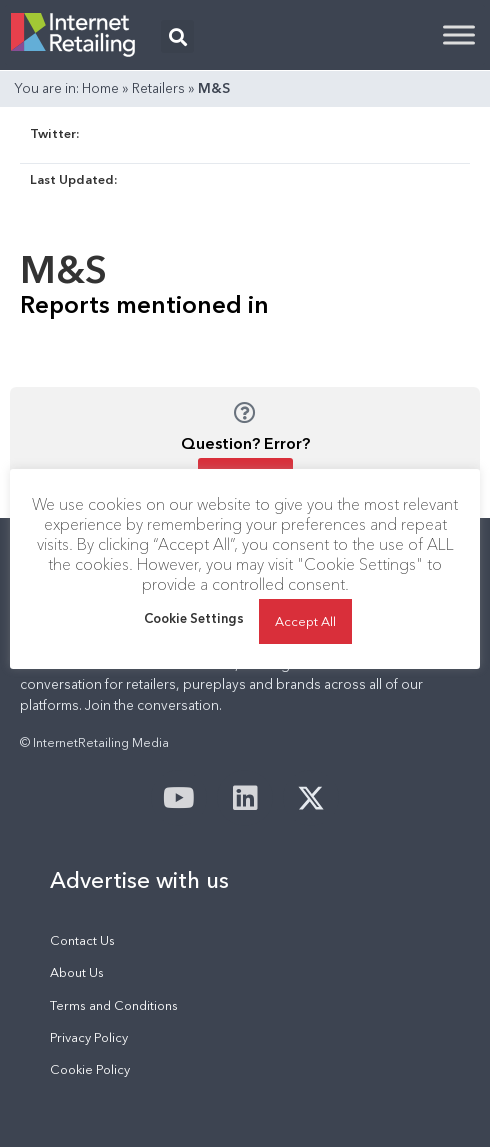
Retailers (158, 88)
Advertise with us (139, 880)
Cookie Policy (90, 1069)
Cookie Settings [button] (194, 618)
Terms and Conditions (114, 1005)
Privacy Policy (89, 1037)
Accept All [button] (305, 621)
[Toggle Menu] (459, 34)
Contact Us (82, 940)
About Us (77, 972)
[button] (177, 36)
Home (100, 88)
